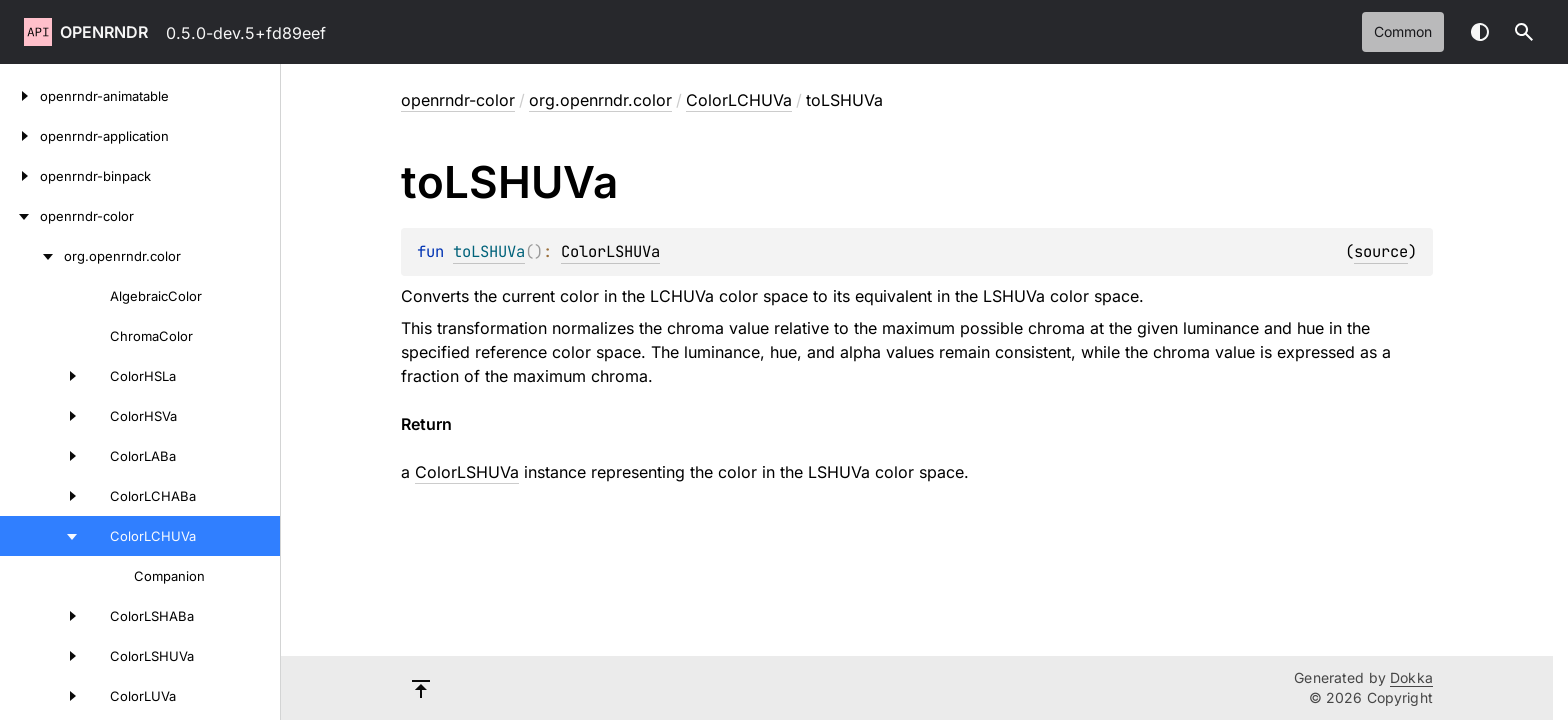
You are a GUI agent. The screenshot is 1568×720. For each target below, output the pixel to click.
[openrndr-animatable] (20, 96)
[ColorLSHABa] (44, 616)
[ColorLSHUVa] (44, 656)
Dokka (1411, 677)
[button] (1524, 32)
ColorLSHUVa (610, 251)
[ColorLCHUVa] (44, 536)
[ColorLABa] (44, 456)
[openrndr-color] (20, 216)
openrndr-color (458, 100)
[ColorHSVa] (44, 416)
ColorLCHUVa (739, 100)
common (1403, 31)
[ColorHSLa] (44, 376)
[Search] (1524, 32)
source (1381, 251)
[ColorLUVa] (44, 696)
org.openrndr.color (600, 100)
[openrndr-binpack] (20, 176)
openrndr (104, 32)
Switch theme (1480, 32)
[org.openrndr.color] (32, 256)
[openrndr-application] (20, 136)
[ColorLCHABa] (44, 496)
